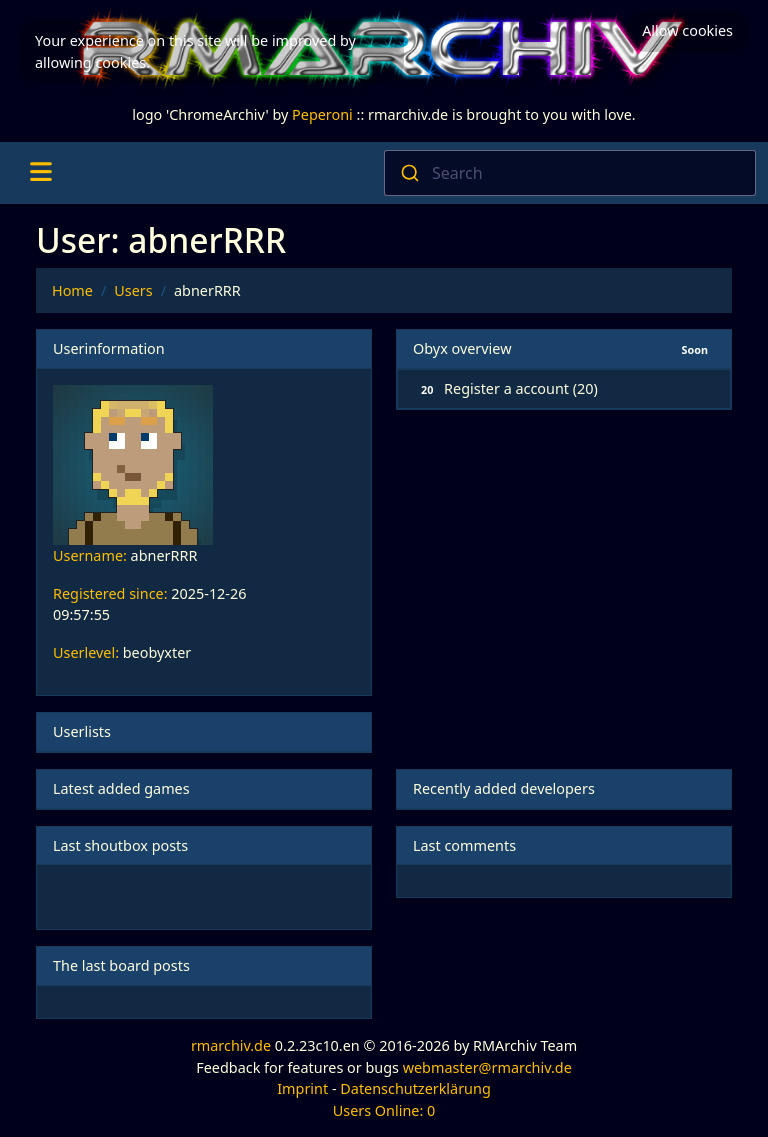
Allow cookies (687, 30)
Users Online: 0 (384, 1110)
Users (133, 290)
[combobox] (570, 173)
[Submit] (408, 173)
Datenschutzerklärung (415, 1088)
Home (72, 290)
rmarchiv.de (231, 1045)
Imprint (302, 1088)
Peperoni (322, 114)
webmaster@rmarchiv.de (487, 1067)
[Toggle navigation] (40, 173)
